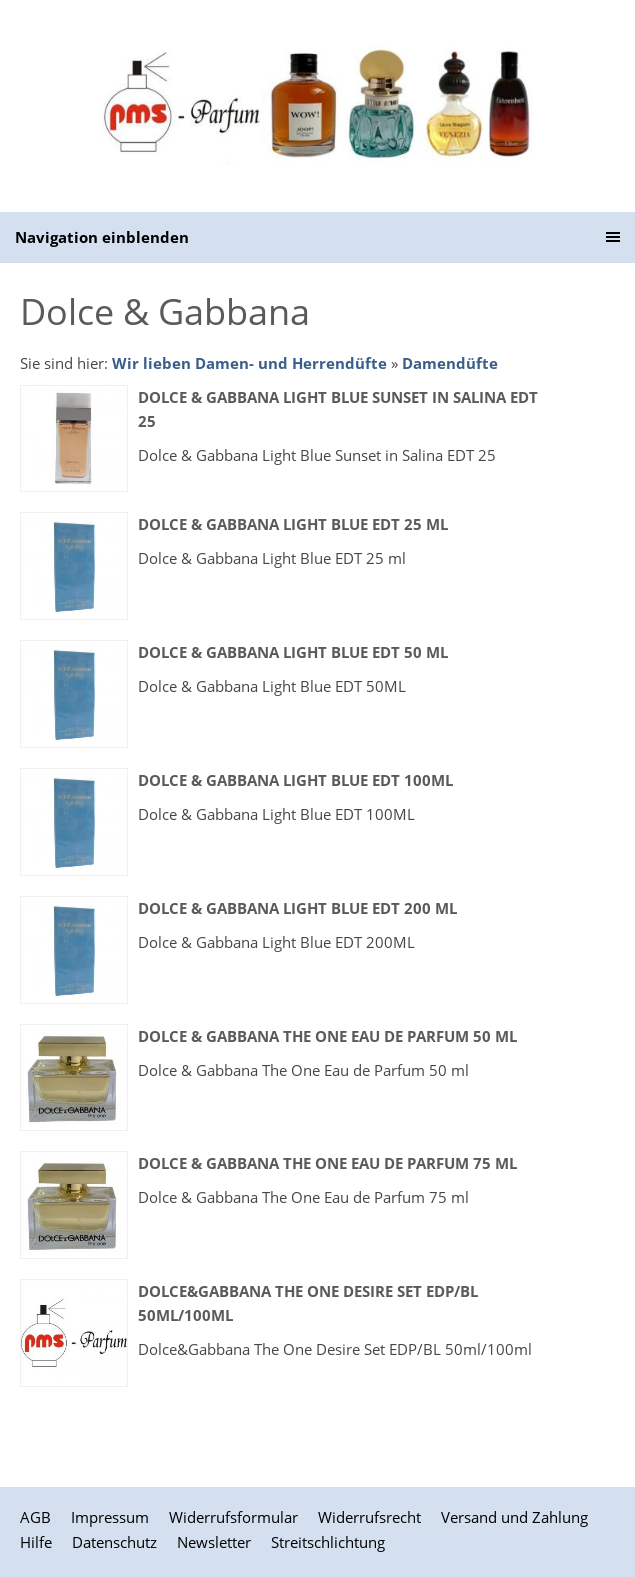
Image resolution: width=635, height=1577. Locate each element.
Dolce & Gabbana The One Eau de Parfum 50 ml (327, 1036)
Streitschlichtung (328, 1542)
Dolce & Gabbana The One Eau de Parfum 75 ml (327, 1163)
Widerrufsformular (233, 1517)
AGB (35, 1517)
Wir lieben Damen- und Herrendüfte (249, 363)
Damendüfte (450, 363)
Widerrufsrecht (369, 1517)
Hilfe (36, 1542)
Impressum (110, 1517)
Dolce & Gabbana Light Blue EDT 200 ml (297, 908)
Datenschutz (114, 1542)
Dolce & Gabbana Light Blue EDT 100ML (295, 780)
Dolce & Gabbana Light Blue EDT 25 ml (293, 524)
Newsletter (214, 1542)
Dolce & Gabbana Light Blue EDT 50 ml (293, 652)
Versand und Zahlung (514, 1517)
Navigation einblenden (102, 237)
